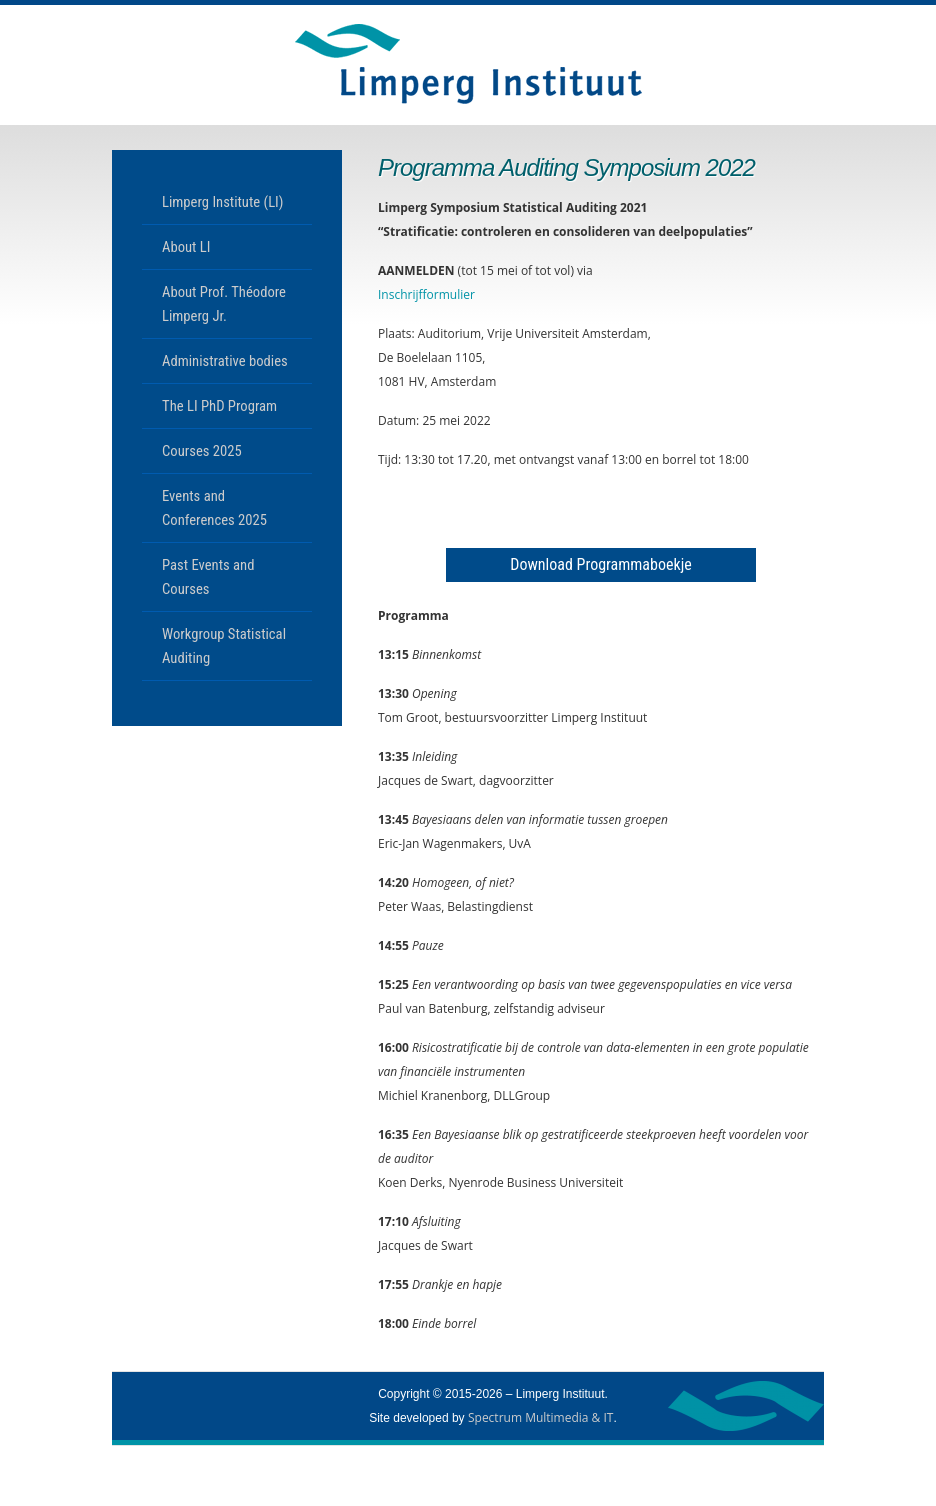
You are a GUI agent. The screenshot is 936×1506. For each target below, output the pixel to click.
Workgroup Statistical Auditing (224, 646)
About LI (186, 247)
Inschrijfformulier (426, 294)
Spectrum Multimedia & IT (541, 1417)
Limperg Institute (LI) (222, 202)
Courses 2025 (202, 451)
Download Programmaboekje (601, 564)
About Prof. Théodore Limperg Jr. (224, 304)
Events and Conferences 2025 (214, 508)
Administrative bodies (225, 361)
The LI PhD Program (219, 406)
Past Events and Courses (208, 577)
